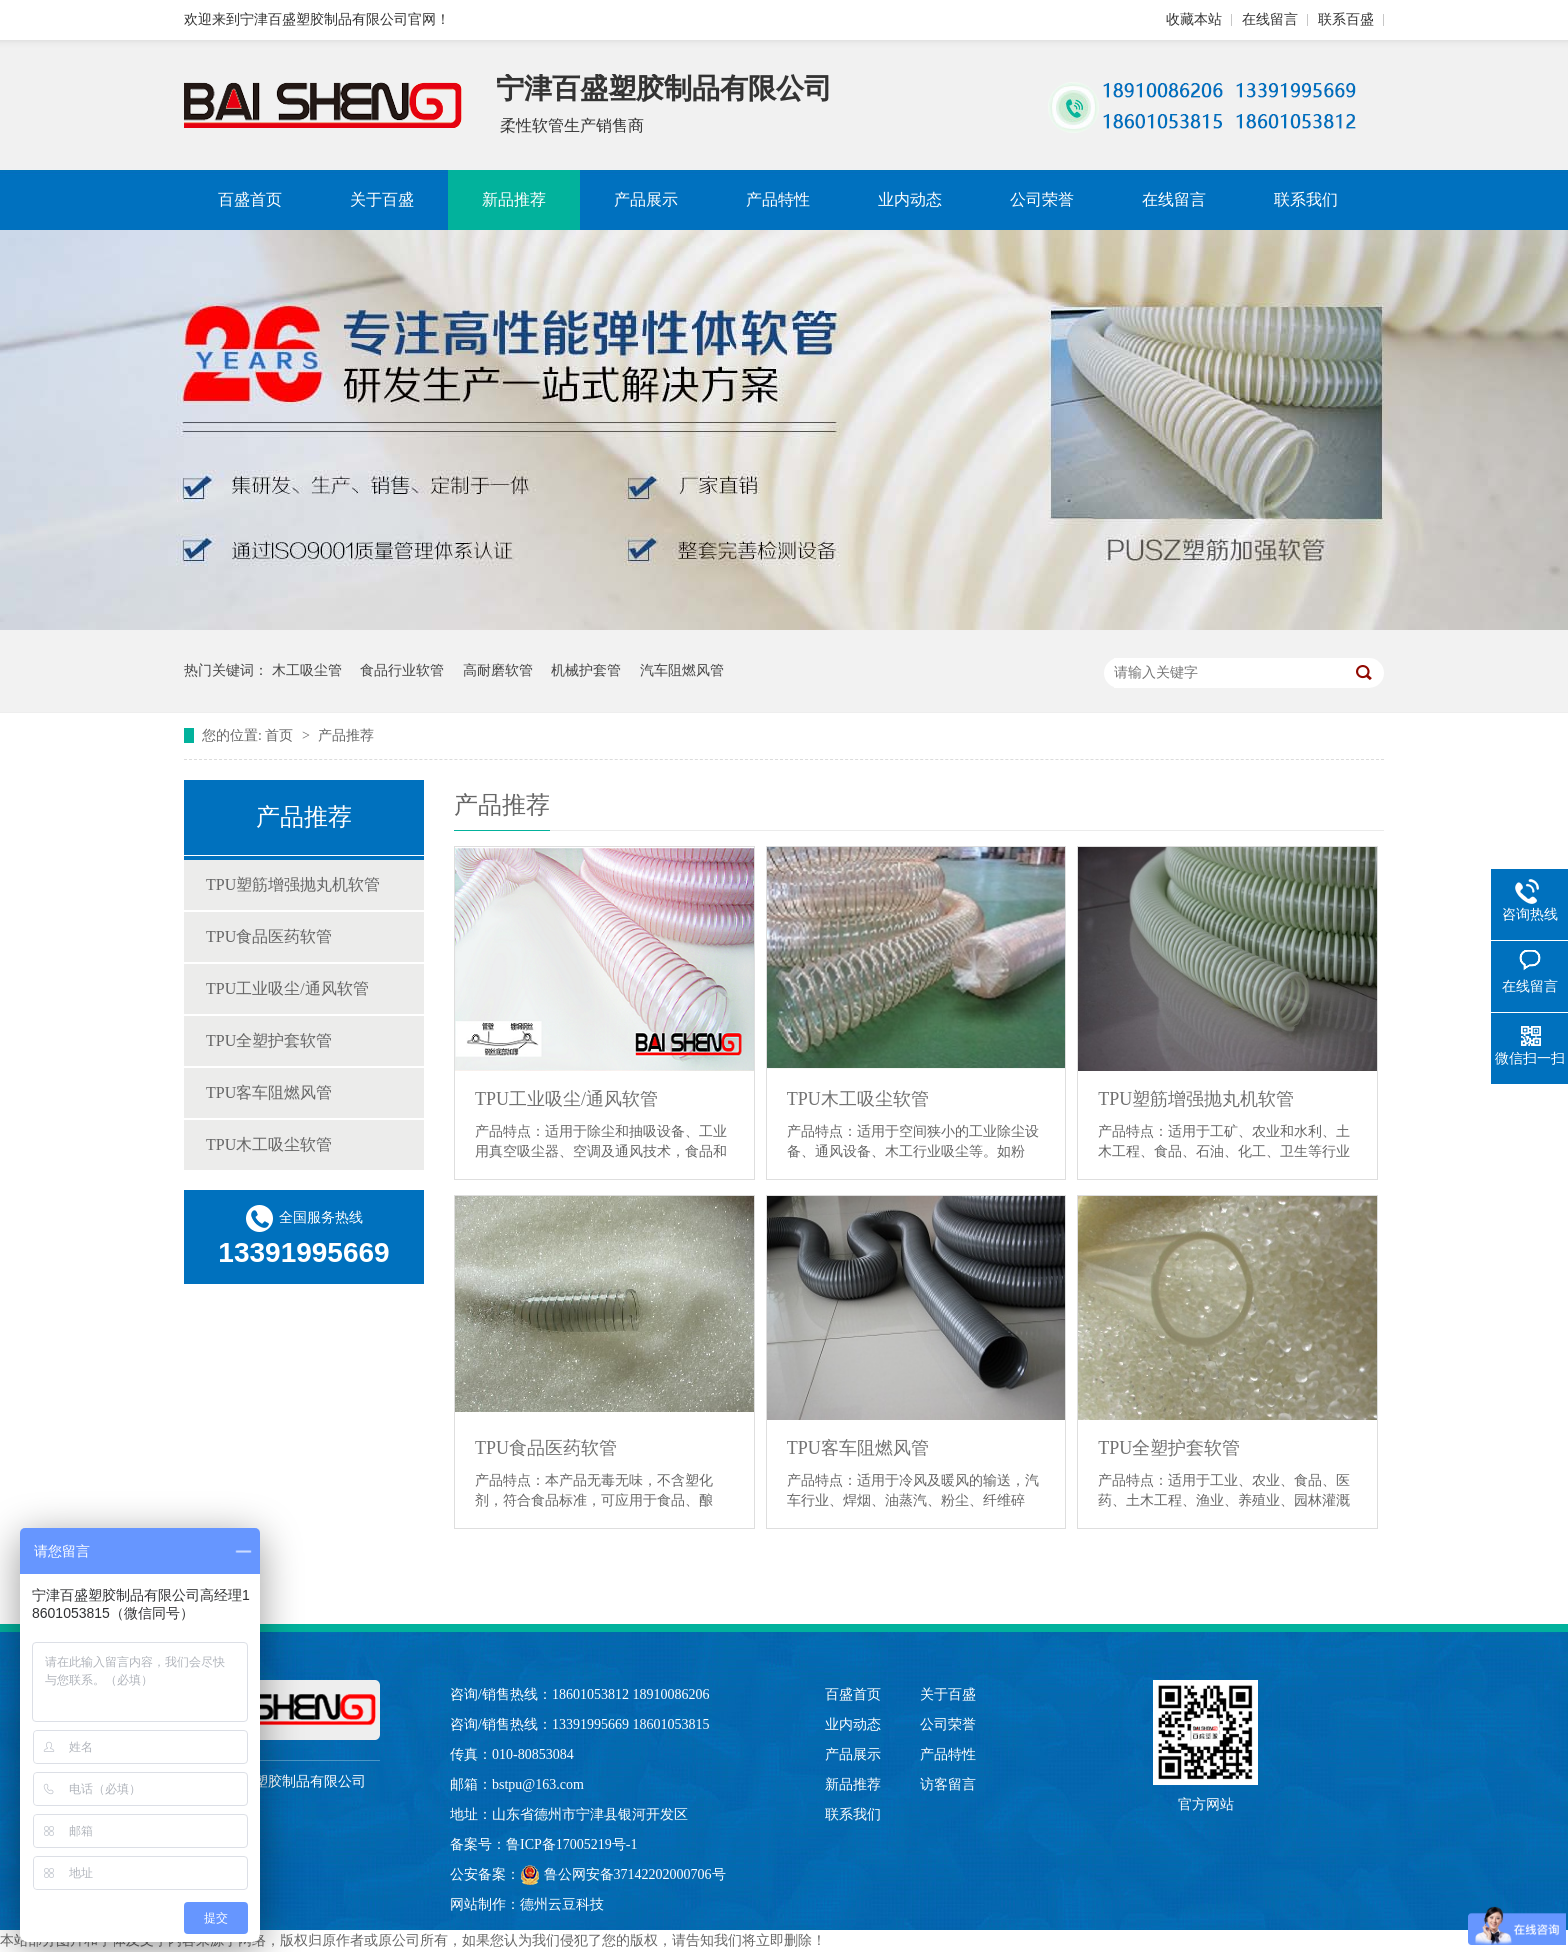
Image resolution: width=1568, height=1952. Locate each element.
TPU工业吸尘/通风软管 (287, 988)
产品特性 (778, 199)
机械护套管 (586, 670)
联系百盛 (1346, 19)
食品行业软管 (402, 670)
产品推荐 (346, 735)
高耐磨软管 (498, 670)
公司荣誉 (1042, 199)
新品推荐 (514, 199)
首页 (281, 735)
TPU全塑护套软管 (269, 1040)
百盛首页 (250, 199)
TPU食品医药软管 (269, 936)
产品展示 (646, 199)
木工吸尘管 (307, 670)
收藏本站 (1194, 19)
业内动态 (910, 199)
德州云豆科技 (562, 1904)
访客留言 (948, 1784)
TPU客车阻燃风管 (269, 1092)
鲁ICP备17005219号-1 (571, 1844)
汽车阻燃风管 (682, 670)
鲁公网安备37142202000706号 (623, 1875)
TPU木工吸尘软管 (269, 1144)
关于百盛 (382, 199)
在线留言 (1270, 19)
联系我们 (1306, 199)
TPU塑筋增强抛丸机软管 (293, 884)
